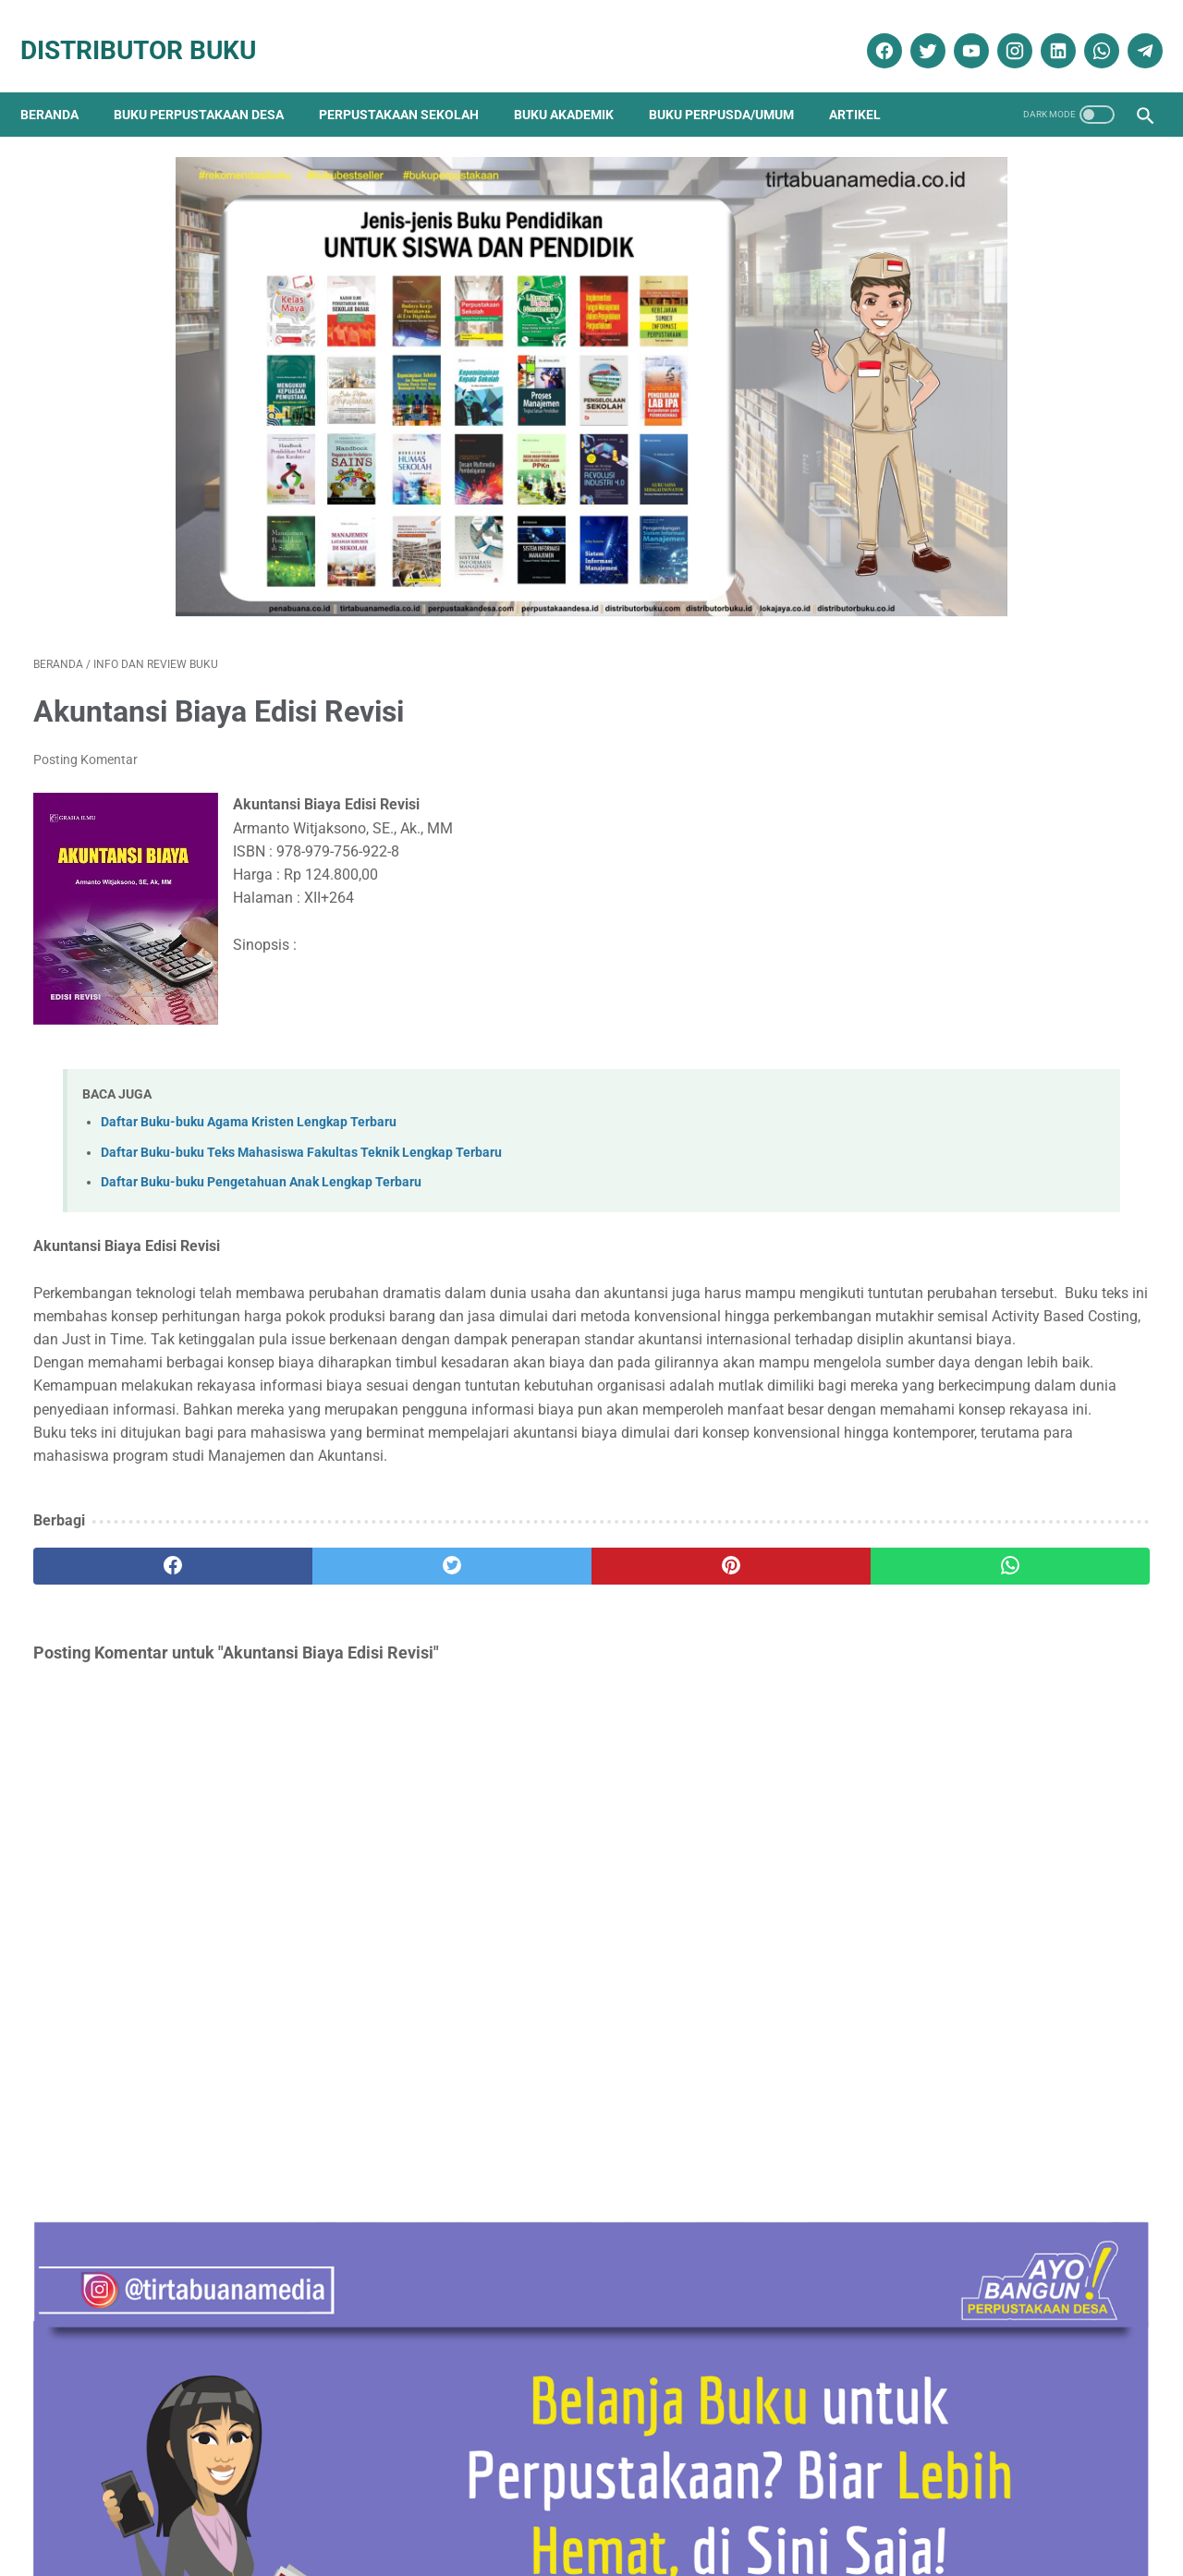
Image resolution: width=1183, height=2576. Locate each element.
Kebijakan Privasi (413, 2508)
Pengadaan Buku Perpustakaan (986, 2093)
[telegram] (1130, 30)
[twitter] (913, 30)
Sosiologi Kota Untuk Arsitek (958, 1289)
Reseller (683, 2508)
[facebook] (869, 30)
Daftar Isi (507, 2508)
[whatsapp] (1086, 30)
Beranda (62, 83)
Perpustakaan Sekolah (412, 83)
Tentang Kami (228, 2508)
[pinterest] (502, 1594)
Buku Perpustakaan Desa (212, 83)
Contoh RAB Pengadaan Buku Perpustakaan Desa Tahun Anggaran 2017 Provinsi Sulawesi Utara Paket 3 (988, 922)
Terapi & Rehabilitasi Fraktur (958, 1382)
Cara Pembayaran (920, 2508)
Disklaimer (316, 2508)
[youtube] (956, 30)
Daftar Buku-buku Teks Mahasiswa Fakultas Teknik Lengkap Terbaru (301, 1088)
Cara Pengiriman (1039, 2508)
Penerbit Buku (928, 2061)
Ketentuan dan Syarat (786, 2508)
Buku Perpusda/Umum (734, 83)
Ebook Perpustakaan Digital (973, 1964)
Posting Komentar (85, 695)
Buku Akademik (577, 83)
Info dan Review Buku (958, 1996)
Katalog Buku (927, 2028)
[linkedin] (1043, 30)
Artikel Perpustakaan (946, 1866)
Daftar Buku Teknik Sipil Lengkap (974, 1703)
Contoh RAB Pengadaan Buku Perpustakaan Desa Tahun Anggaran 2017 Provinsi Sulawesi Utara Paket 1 (988, 1175)
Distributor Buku (151, 30)
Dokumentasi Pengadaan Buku (980, 1931)
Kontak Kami (133, 2508)
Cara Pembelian (597, 2508)
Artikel (868, 83)
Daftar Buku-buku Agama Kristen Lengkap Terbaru (248, 1058)
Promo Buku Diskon (943, 2126)
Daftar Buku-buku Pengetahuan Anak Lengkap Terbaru (261, 1118)
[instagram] (999, 30)
